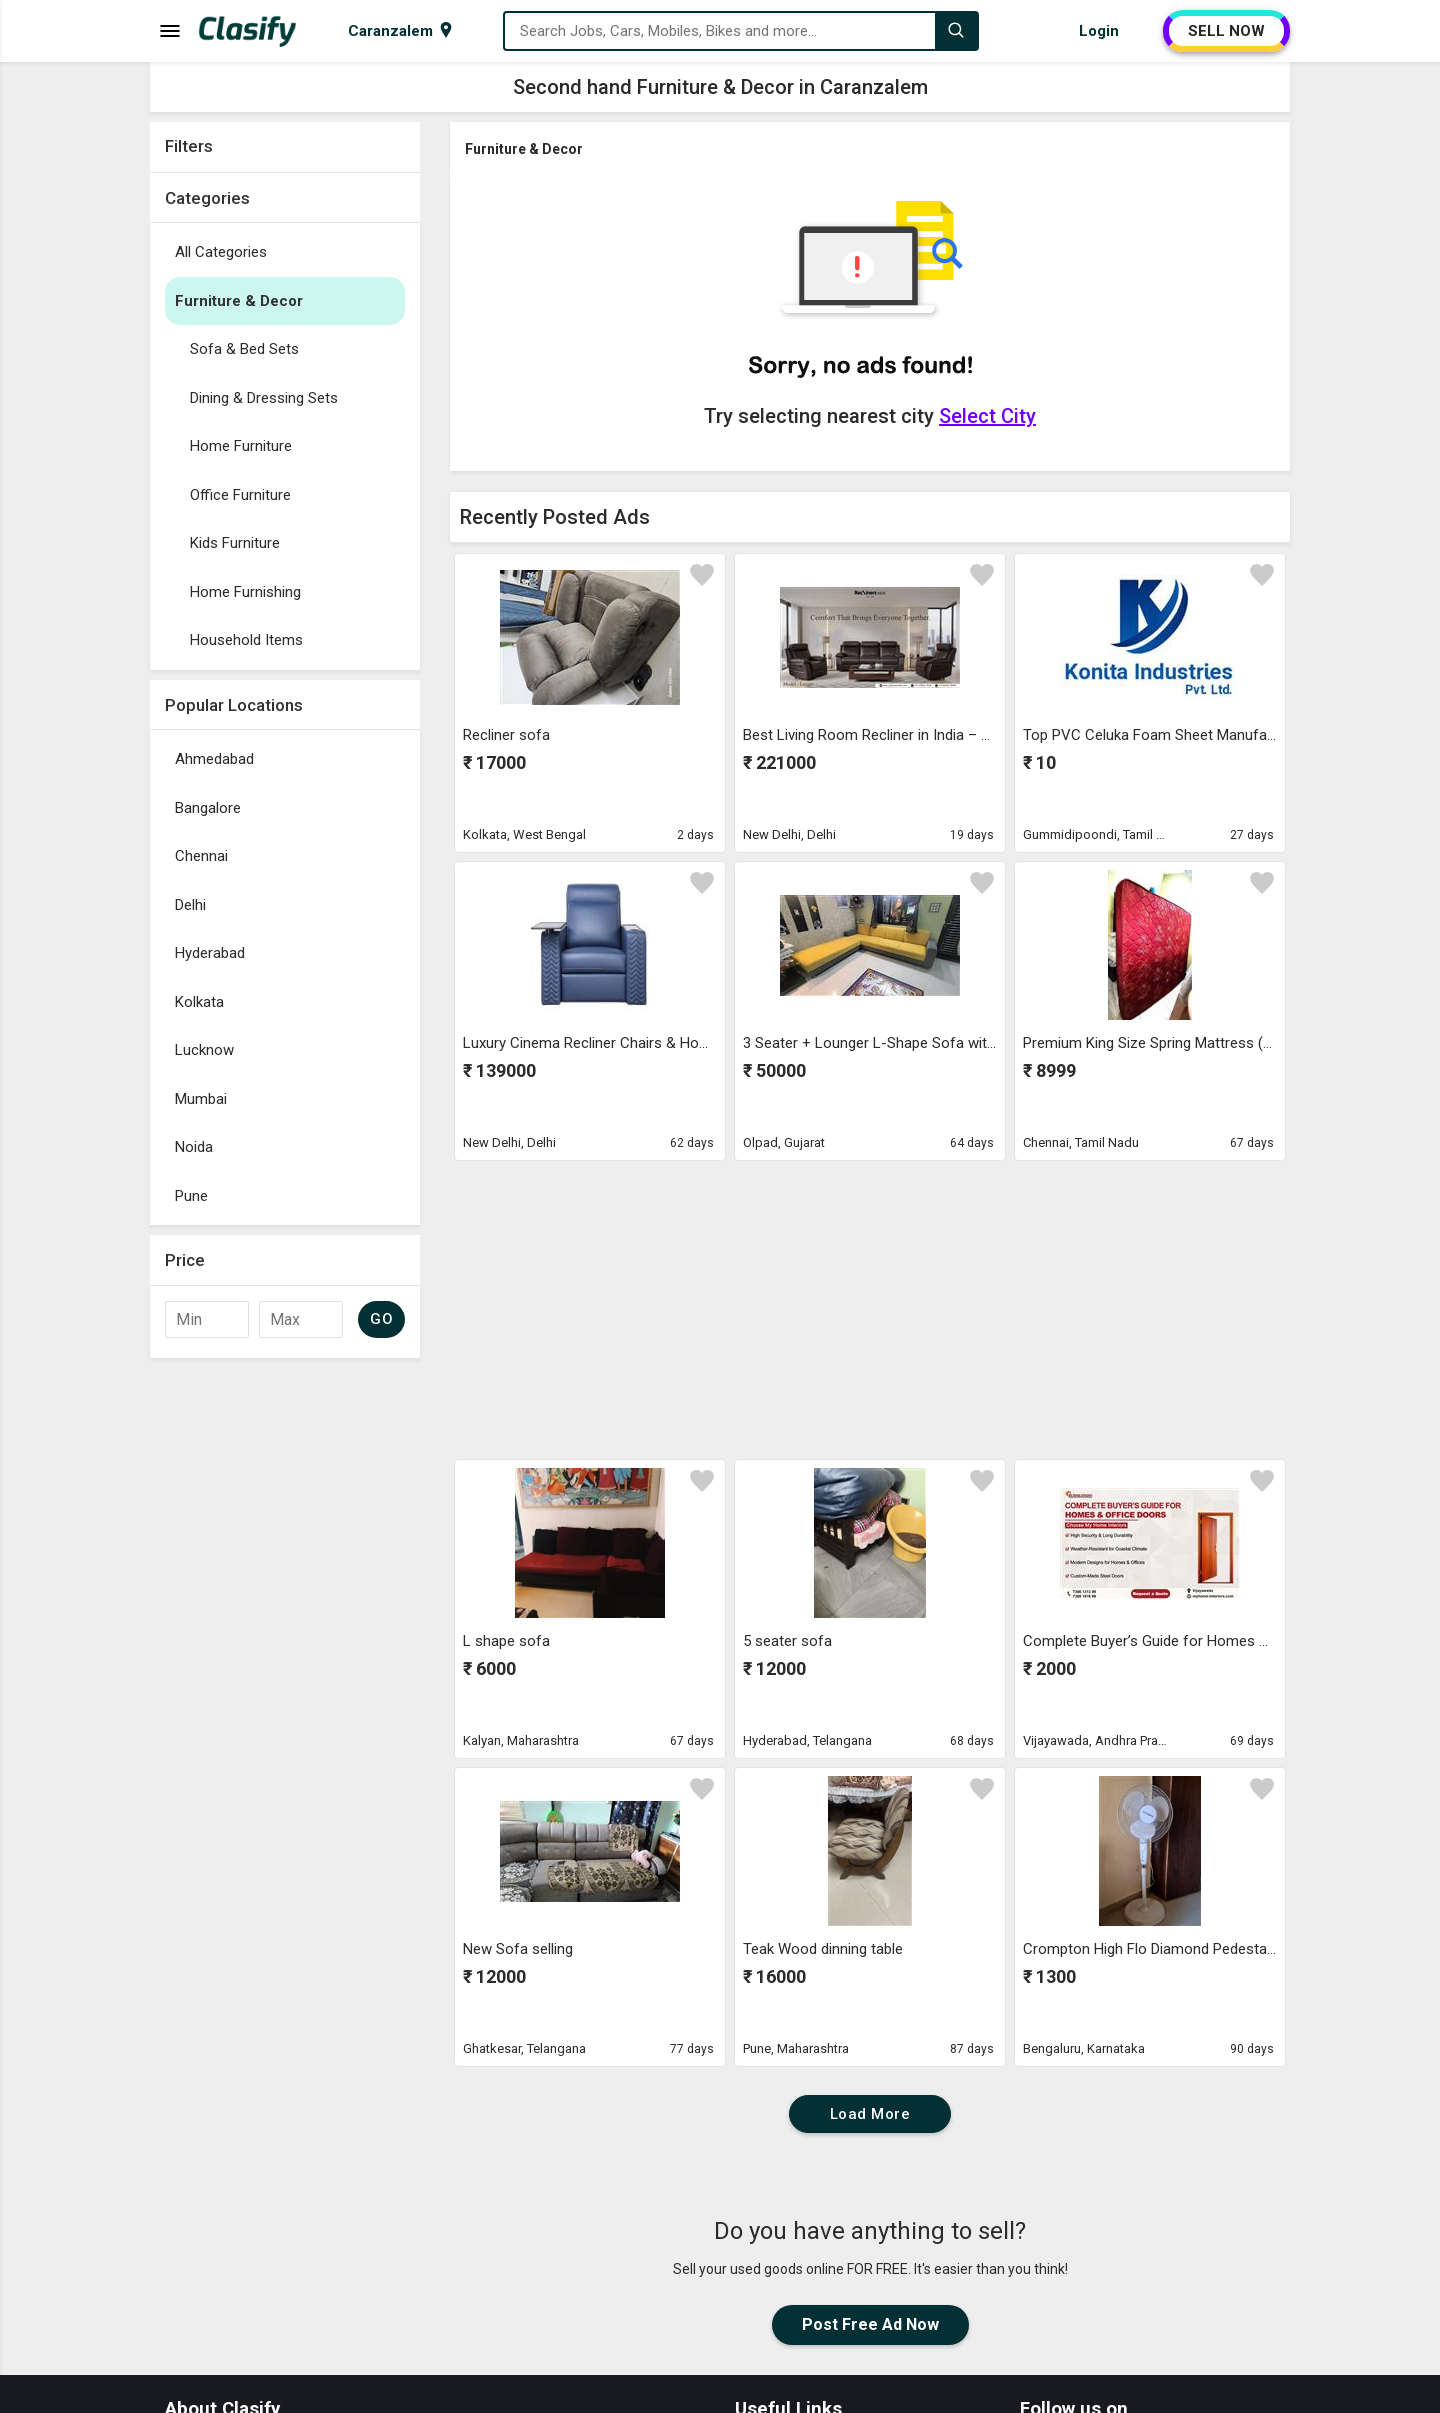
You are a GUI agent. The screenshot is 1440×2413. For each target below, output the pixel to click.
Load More (870, 2114)
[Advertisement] (285, 1668)
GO (381, 1319)
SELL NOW (1226, 31)
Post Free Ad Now (870, 2324)
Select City (987, 416)
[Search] (956, 31)
